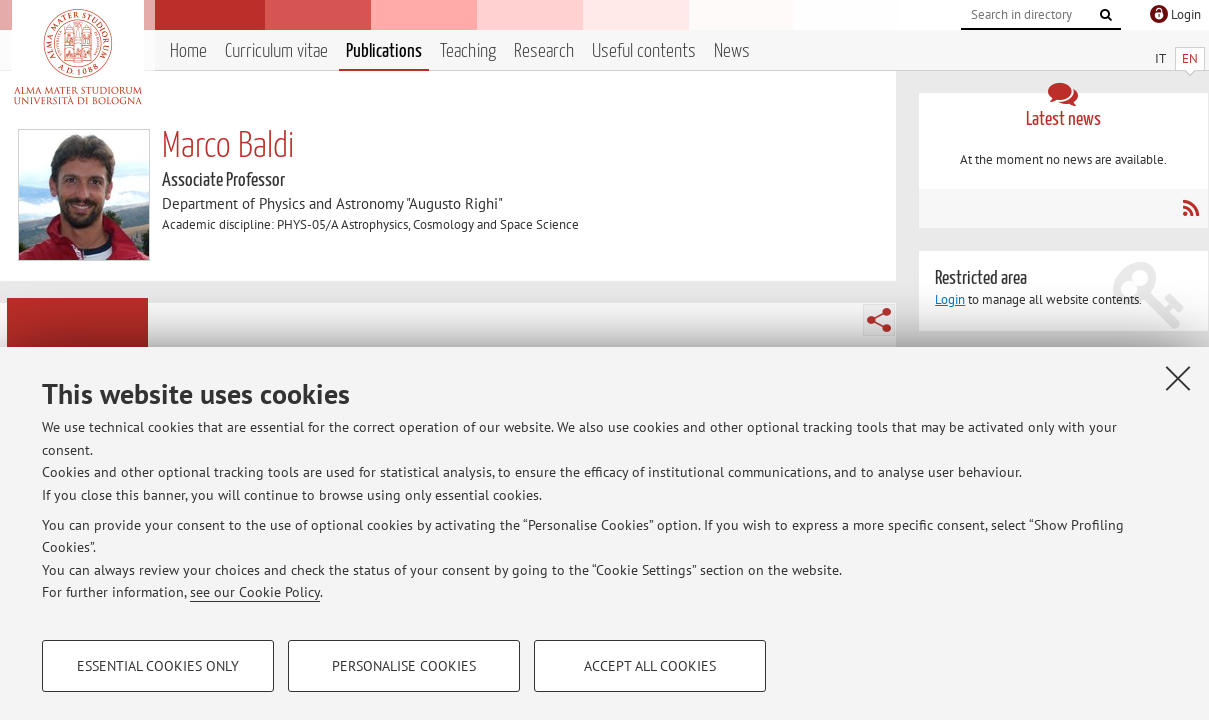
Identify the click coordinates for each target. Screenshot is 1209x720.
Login (950, 299)
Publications (384, 51)
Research (544, 51)
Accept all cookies (650, 666)
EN (1190, 58)
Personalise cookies (404, 666)
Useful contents (644, 51)
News (732, 51)
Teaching (468, 51)
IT (1160, 58)
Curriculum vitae (276, 51)
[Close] (1178, 378)
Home (188, 51)
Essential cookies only (158, 666)
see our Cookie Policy (255, 592)
